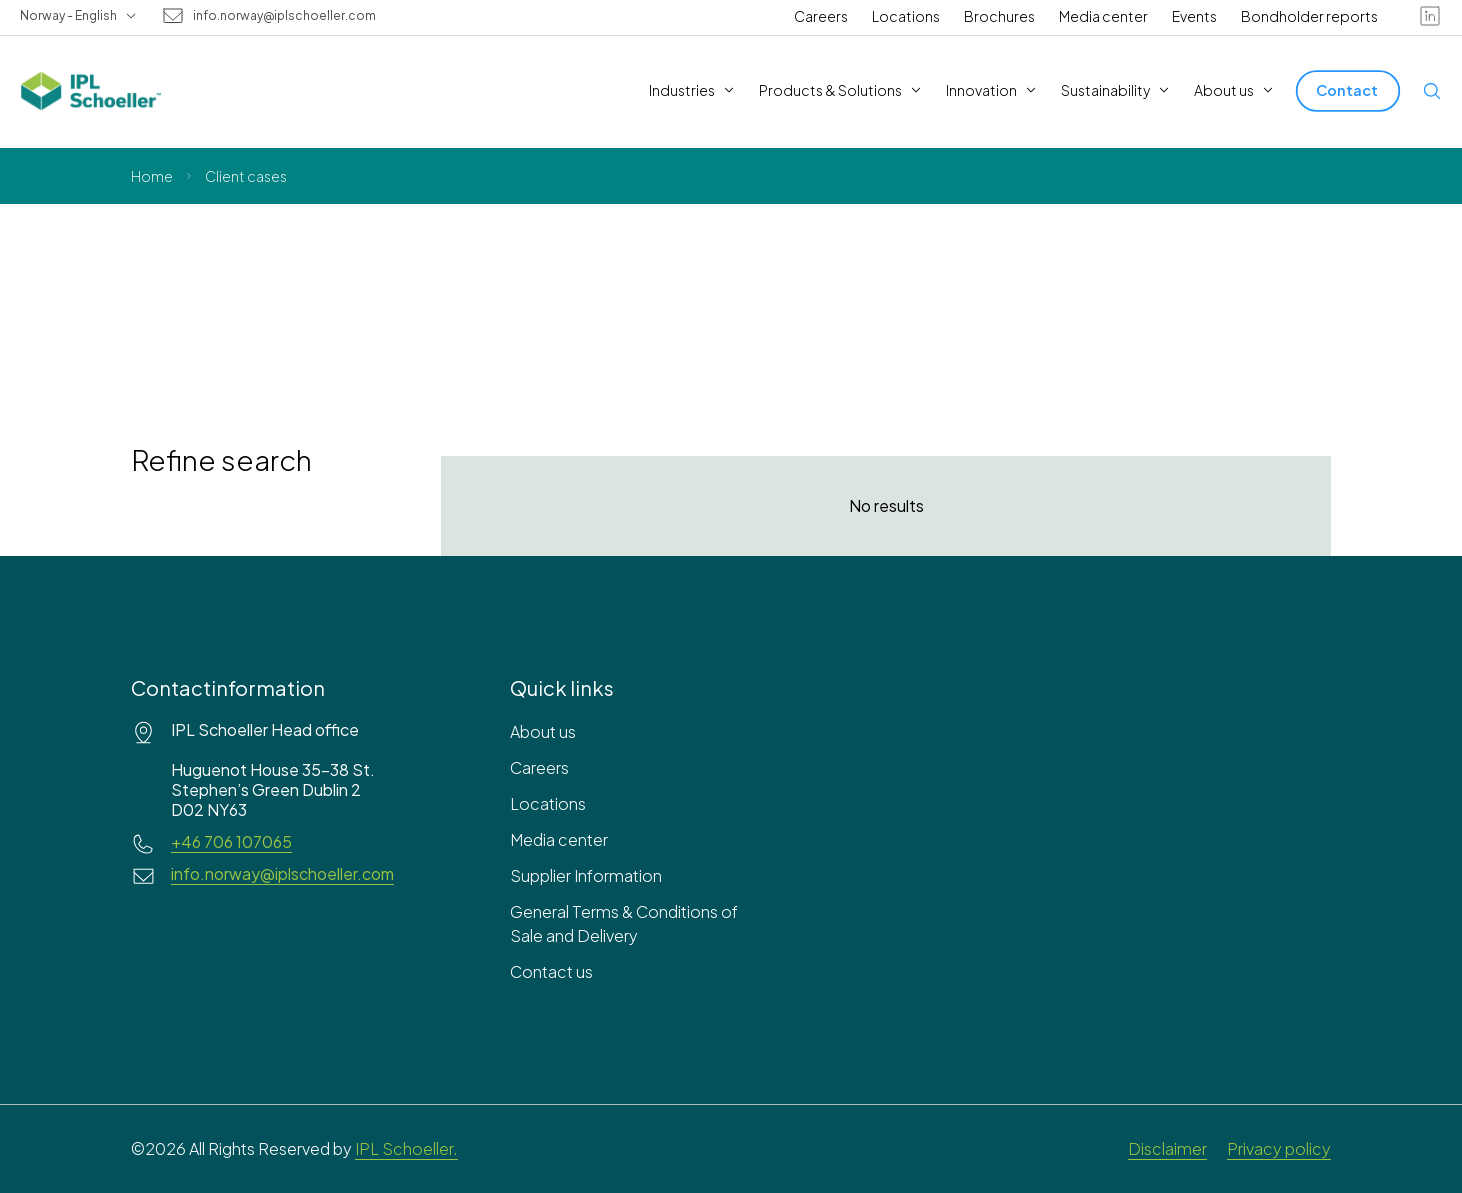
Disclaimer (1167, 1148)
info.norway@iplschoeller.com (284, 16)
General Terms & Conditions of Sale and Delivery (624, 923)
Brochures (999, 16)
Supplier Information (586, 875)
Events (1194, 16)
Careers (821, 16)
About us (543, 731)
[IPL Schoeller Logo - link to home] (91, 91)
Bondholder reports (1309, 16)
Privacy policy (1279, 1148)
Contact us (551, 971)
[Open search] (1432, 91)
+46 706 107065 (231, 842)
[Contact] (1348, 90)
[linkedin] (1430, 16)
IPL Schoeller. (406, 1148)
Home (152, 176)
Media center (1103, 16)
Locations (906, 16)
